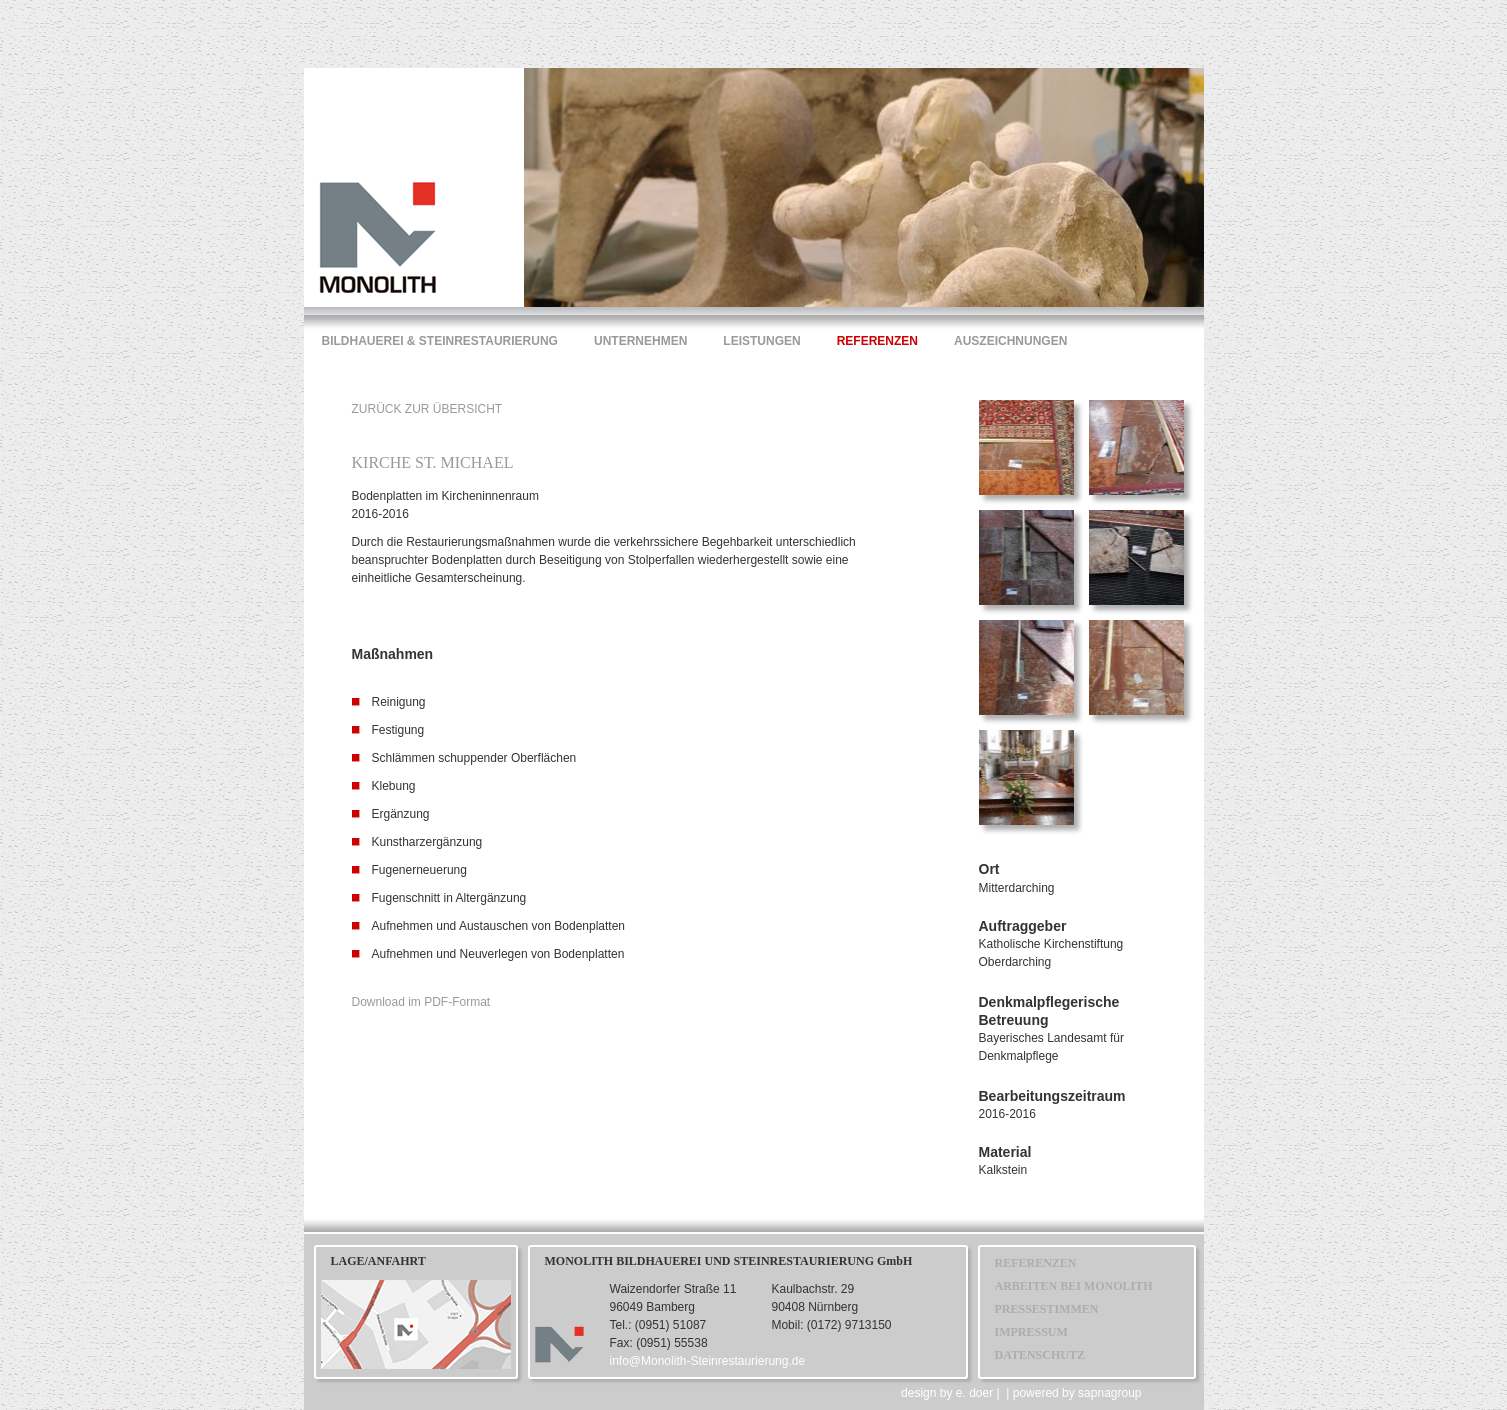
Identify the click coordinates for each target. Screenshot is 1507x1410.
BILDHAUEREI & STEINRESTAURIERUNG (440, 341)
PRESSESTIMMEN (1047, 1309)
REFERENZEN (877, 341)
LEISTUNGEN (761, 341)
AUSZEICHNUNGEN (1010, 341)
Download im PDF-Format (421, 1002)
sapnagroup (1109, 1393)
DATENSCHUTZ (1040, 1355)
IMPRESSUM (1031, 1332)
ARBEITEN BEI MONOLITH (1074, 1286)
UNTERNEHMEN (640, 341)
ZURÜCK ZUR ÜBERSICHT (427, 409)
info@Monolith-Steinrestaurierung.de (708, 1361)
